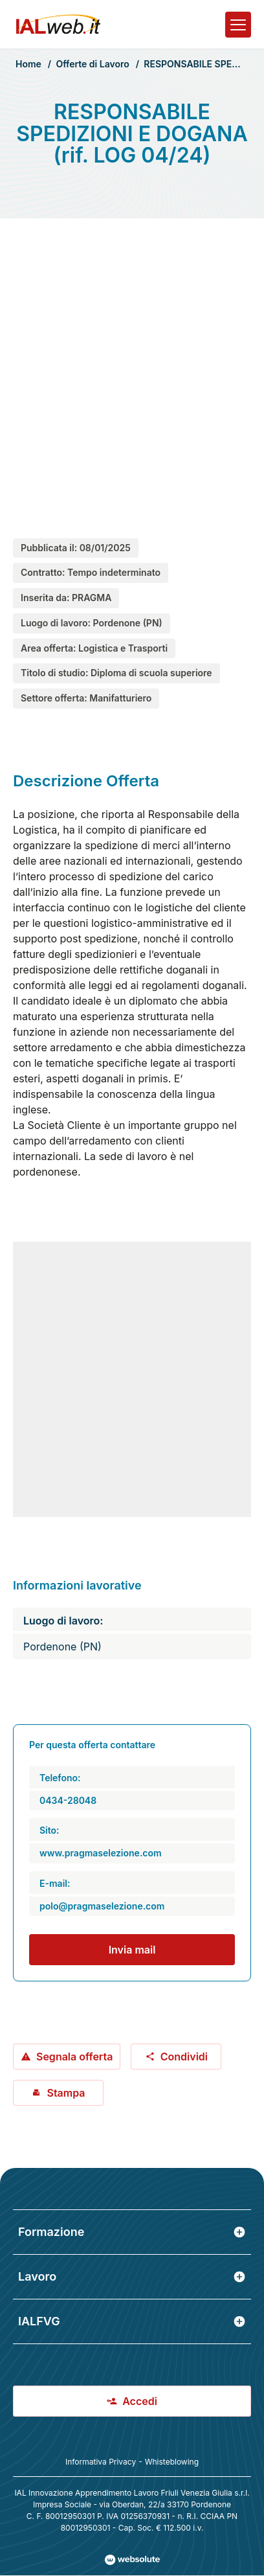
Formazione (132, 2232)
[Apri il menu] (238, 25)
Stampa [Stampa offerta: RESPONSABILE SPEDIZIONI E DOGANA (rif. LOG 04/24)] (58, 2092)
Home (28, 63)
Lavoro (132, 2276)
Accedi (132, 2401)
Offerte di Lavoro (92, 63)
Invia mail (132, 1949)
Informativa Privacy (100, 2462)
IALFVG (132, 2321)
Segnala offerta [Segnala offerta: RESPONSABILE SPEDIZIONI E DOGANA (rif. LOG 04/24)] (67, 2056)
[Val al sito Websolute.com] (132, 2560)
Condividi (176, 2056)
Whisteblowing (172, 2462)
